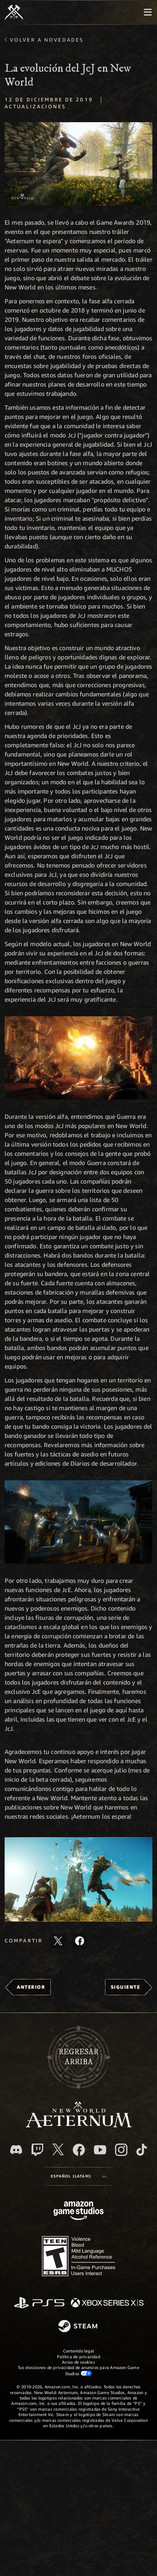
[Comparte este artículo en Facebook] (79, 1941)
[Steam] (78, 2327)
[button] (78, 1879)
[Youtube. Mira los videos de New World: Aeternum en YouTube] (100, 2150)
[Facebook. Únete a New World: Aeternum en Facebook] (79, 2150)
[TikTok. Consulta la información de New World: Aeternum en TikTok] (141, 2150)
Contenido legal (78, 2350)
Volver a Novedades (47, 40)
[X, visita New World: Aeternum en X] (58, 2149)
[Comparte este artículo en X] (58, 1941)
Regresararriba (78, 2057)
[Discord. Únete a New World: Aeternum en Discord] (16, 2149)
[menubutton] (148, 12)
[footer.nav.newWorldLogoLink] (79, 2125)
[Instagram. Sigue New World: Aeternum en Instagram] (121, 2150)
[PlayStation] (39, 2303)
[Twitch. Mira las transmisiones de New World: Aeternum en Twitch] (37, 2150)
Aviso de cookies (78, 2361)
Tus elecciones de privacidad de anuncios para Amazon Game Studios (78, 2370)
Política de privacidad (78, 2356)
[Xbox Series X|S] (107, 2303)
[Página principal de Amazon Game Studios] (78, 2211)
